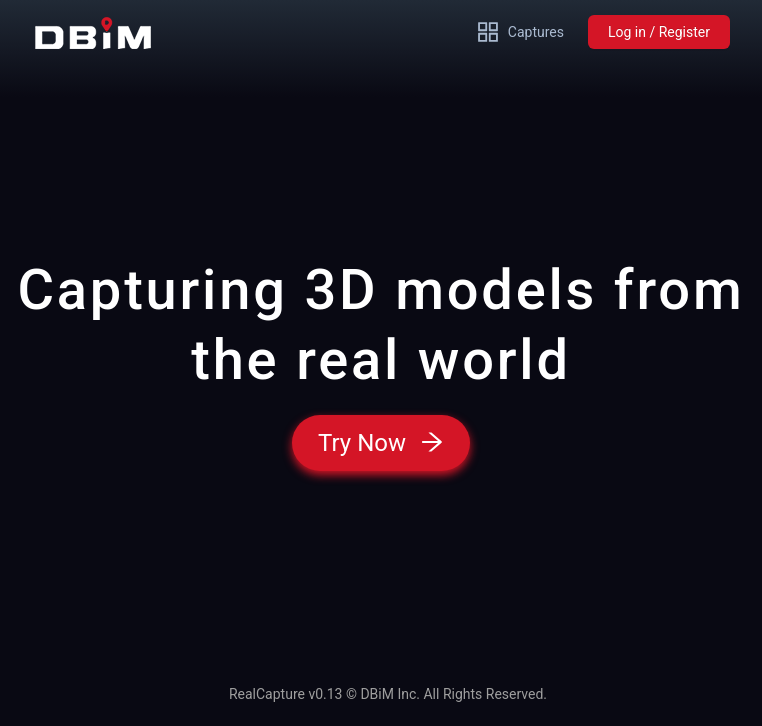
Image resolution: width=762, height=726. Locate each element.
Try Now (381, 443)
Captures (520, 32)
